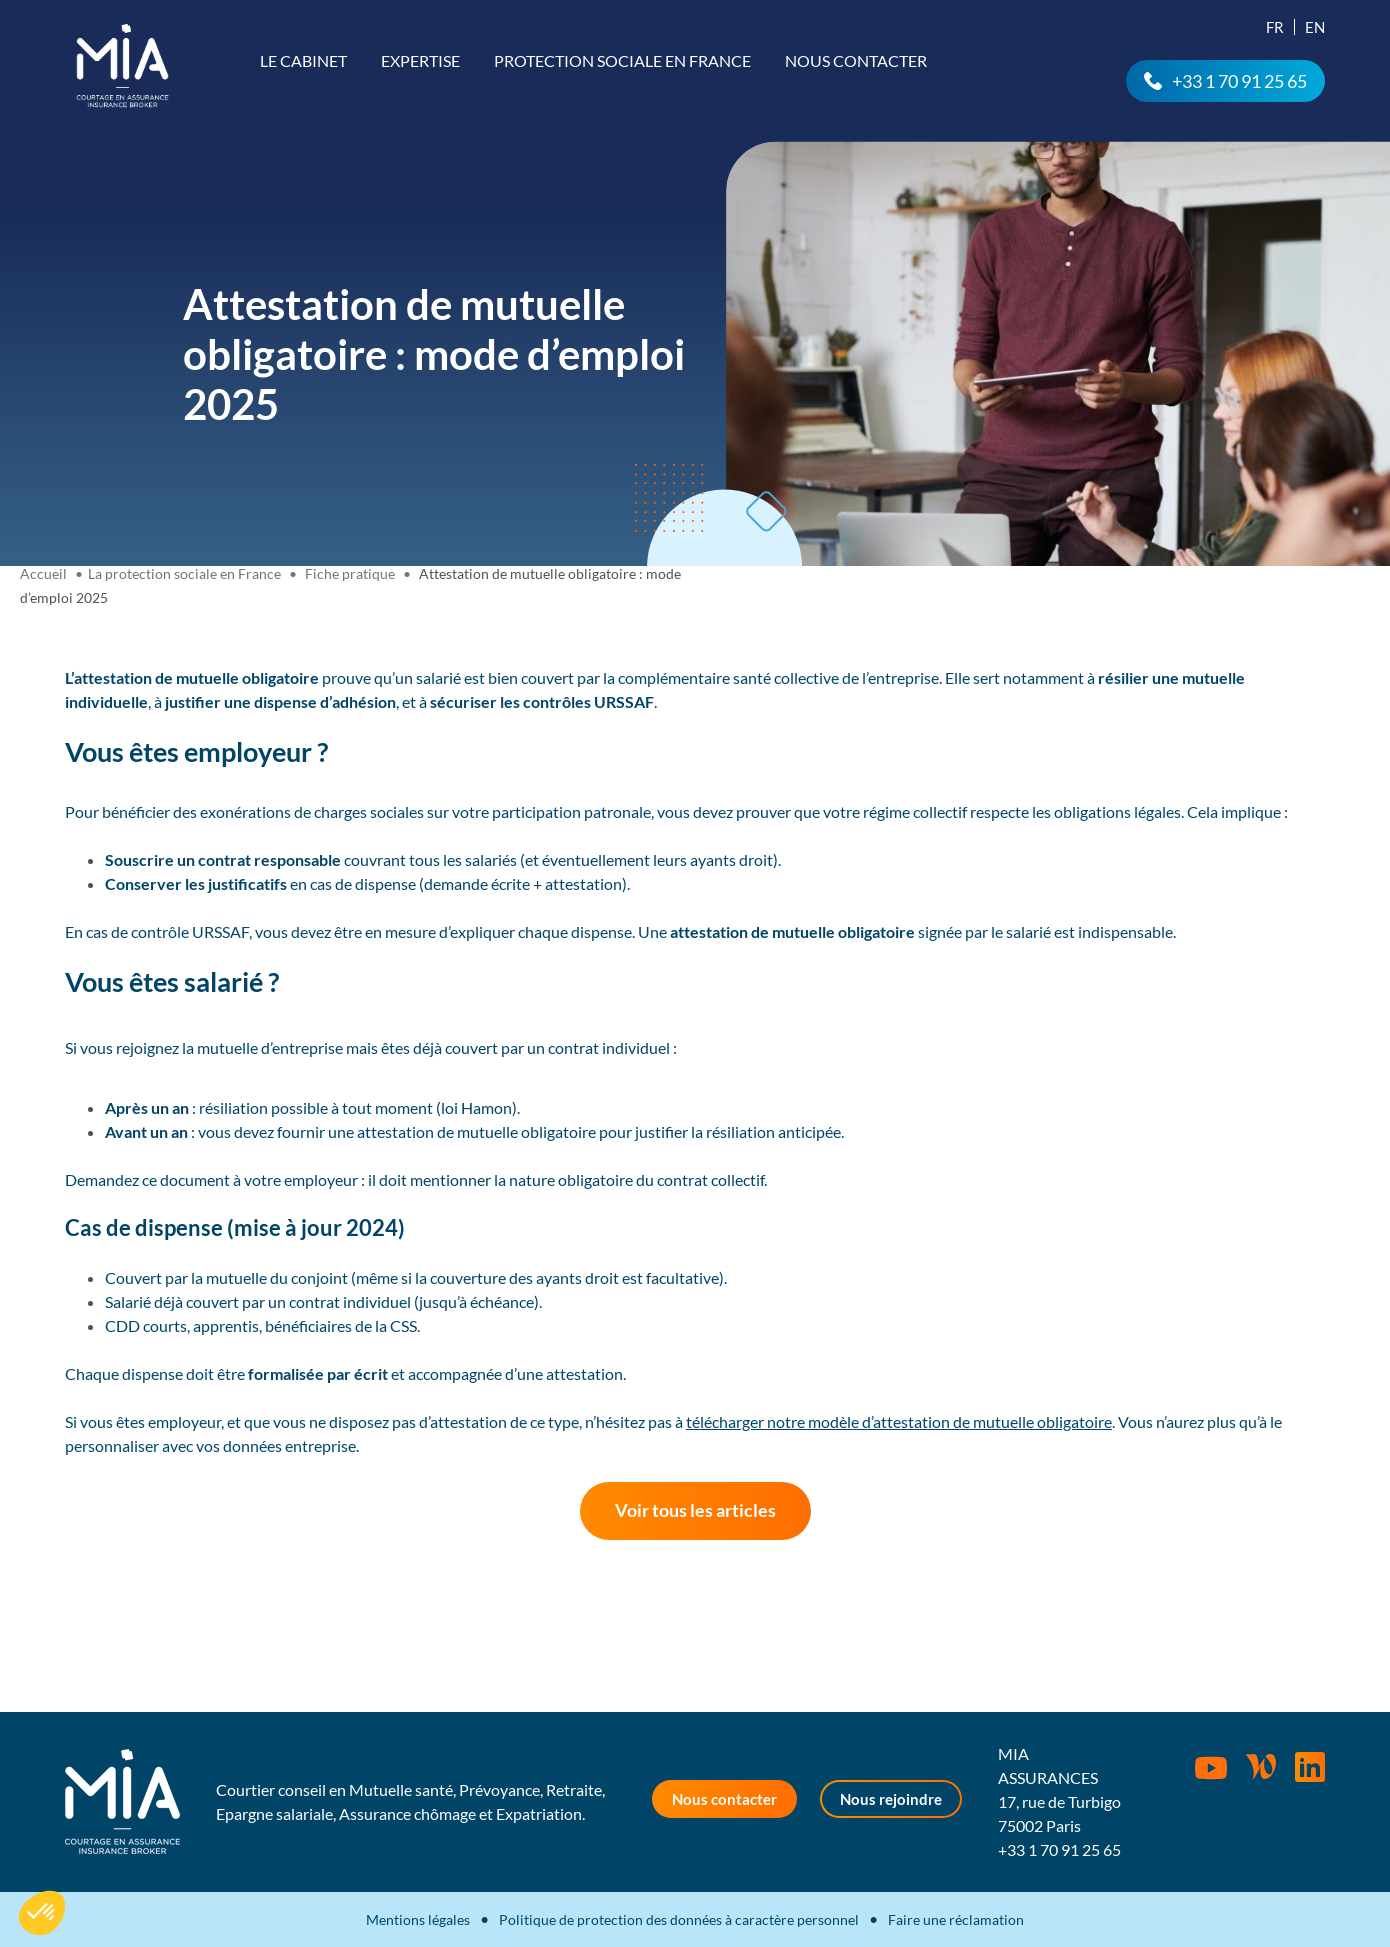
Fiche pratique (350, 573)
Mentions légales (418, 1919)
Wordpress (1261, 1767)
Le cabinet (303, 60)
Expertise (420, 60)
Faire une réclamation (956, 1919)
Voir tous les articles (695, 1510)
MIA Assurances (122, 65)
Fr (1275, 27)
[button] (42, 1913)
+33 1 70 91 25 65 (1239, 81)
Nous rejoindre (891, 1799)
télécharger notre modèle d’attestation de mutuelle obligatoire (899, 1421)
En (1315, 27)
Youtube (1211, 1768)
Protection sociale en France (622, 60)
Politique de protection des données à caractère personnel (679, 1919)
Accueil (43, 573)
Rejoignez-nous (1310, 1767)
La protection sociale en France (184, 573)
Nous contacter (856, 60)
